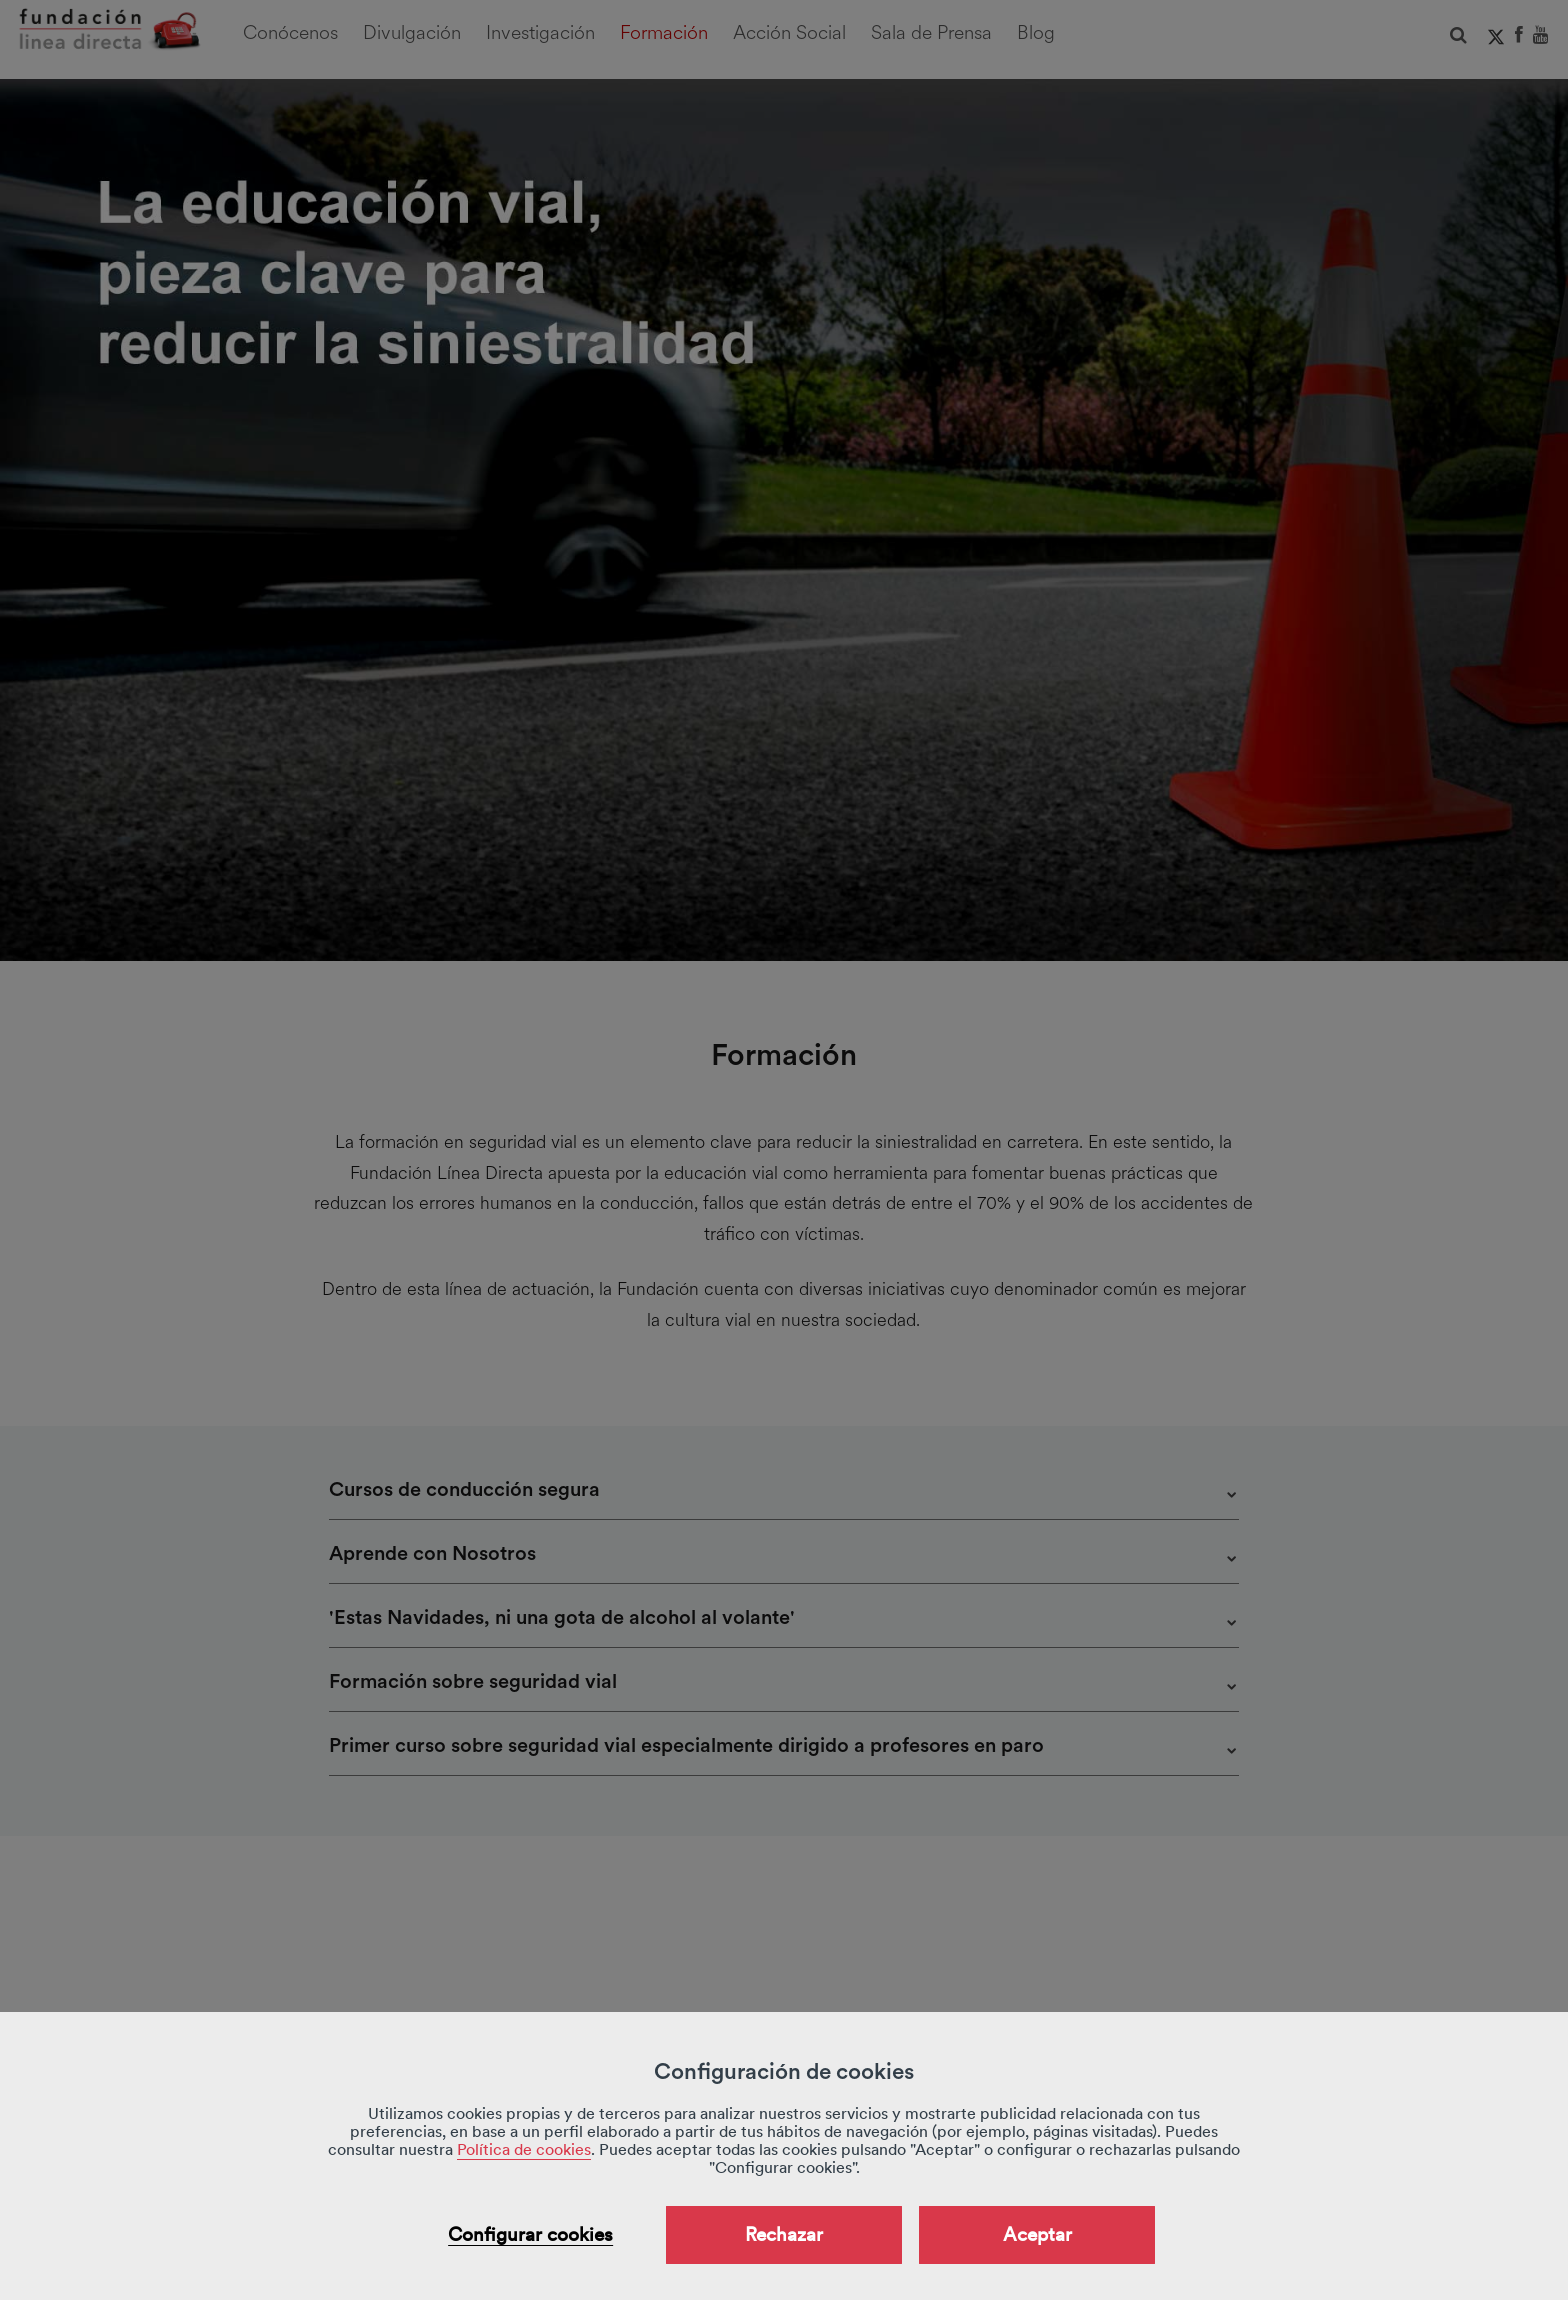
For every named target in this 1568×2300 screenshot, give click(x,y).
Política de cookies (524, 2149)
